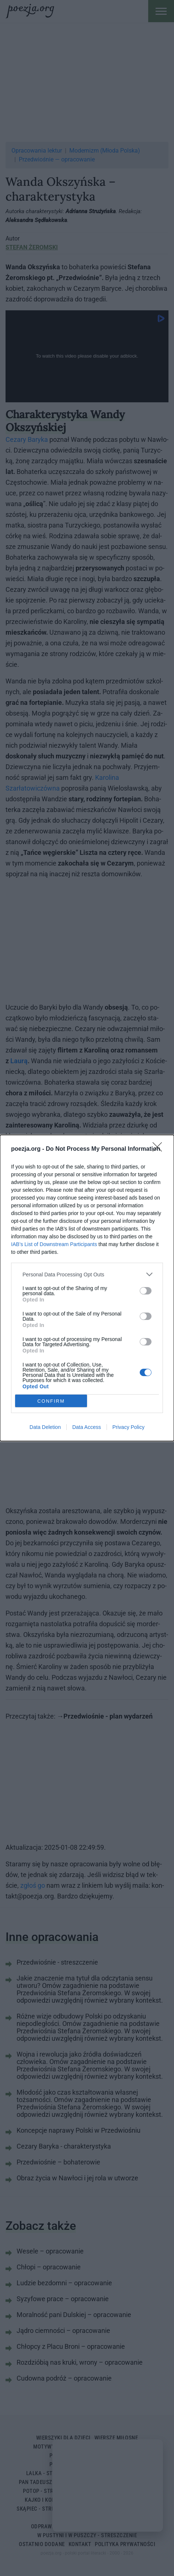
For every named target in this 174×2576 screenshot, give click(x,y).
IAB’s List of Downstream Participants (54, 1244)
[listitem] (87, 1274)
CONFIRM (51, 1401)
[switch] (146, 1290)
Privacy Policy (128, 1427)
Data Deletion (45, 1427)
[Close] (160, 1149)
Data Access (86, 1427)
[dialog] (87, 1288)
